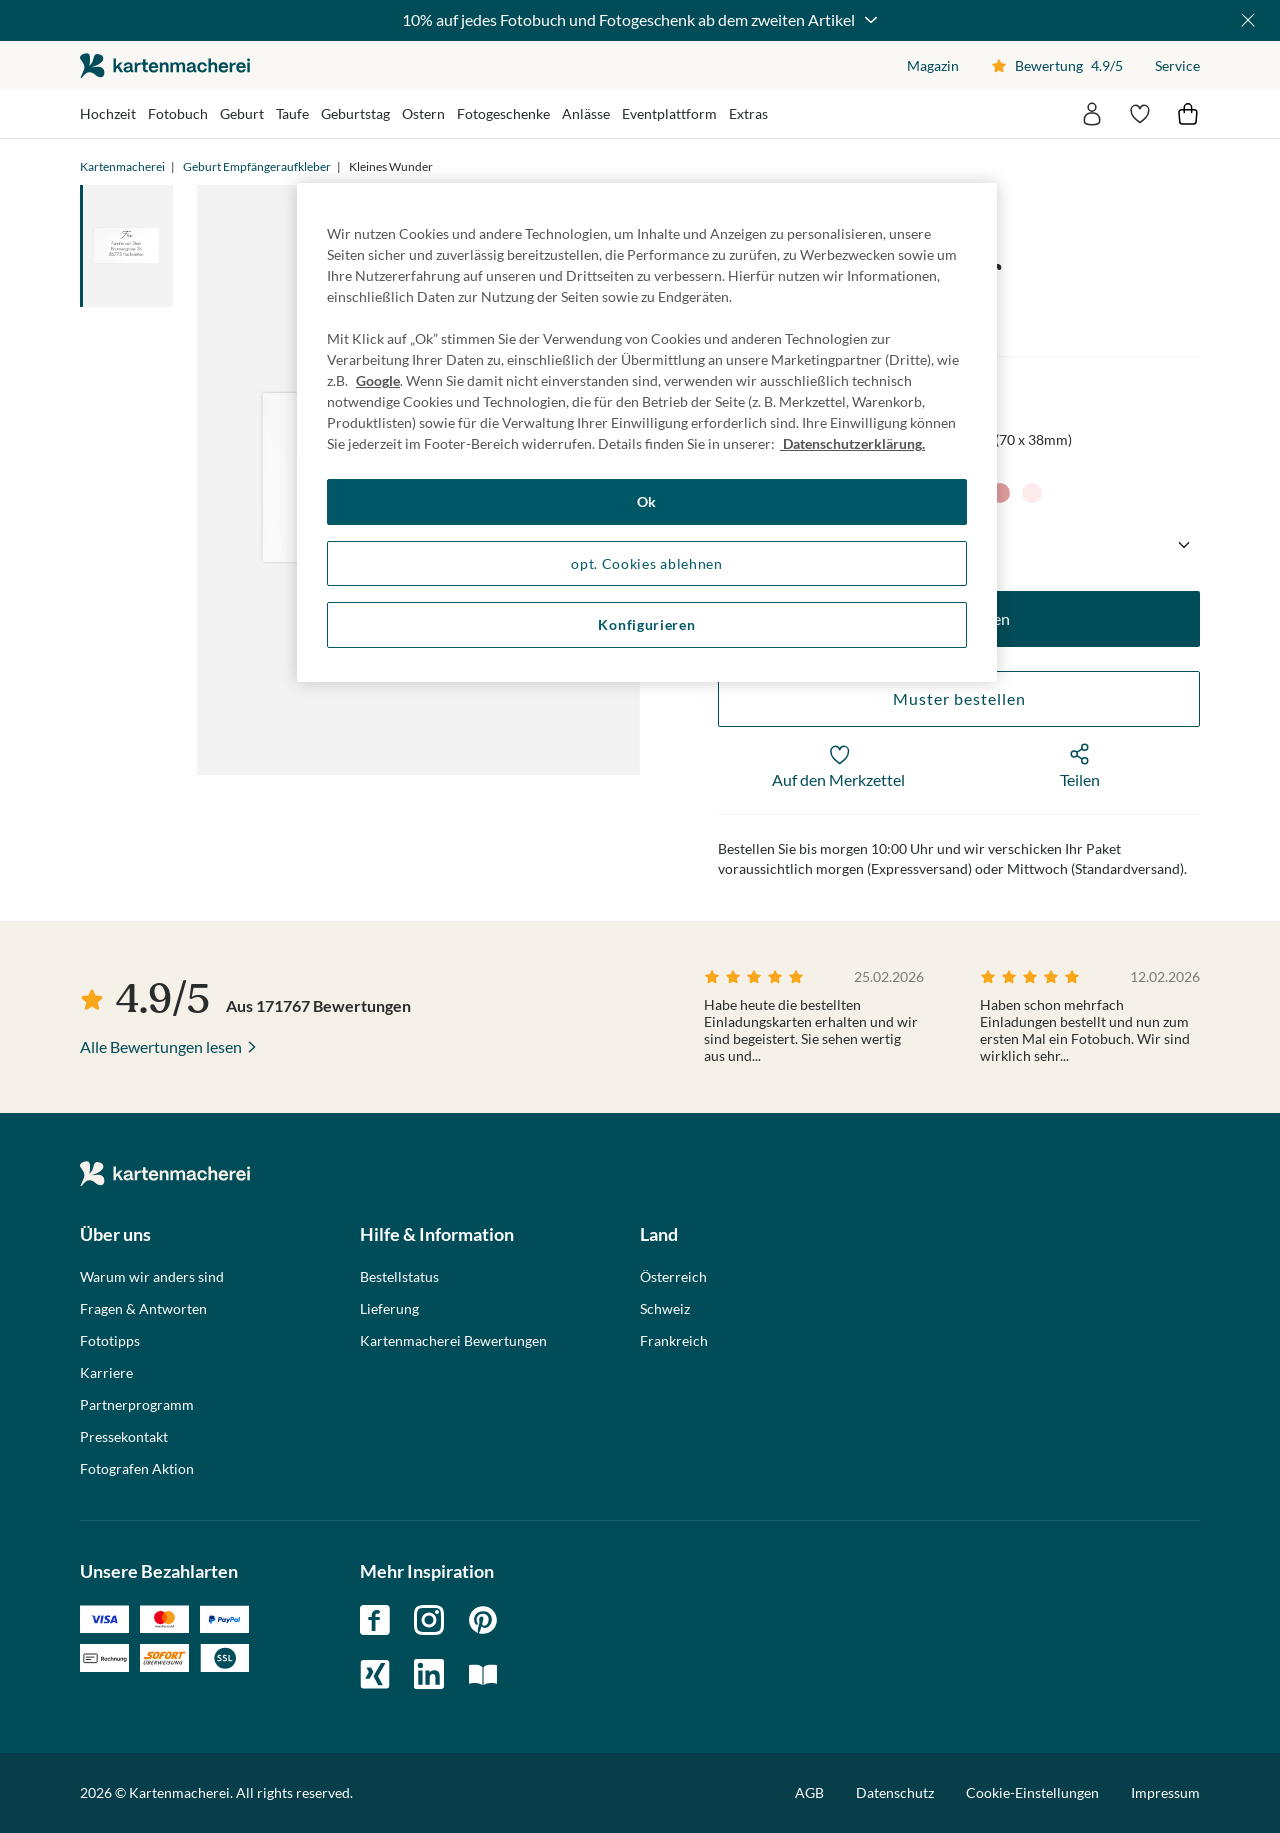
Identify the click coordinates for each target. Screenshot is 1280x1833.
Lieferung (389, 1309)
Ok (647, 501)
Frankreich (674, 1341)
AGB (809, 1792)
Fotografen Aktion (137, 1469)
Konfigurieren (646, 624)
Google (378, 380)
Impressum (1165, 1792)
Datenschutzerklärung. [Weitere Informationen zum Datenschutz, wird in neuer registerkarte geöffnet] (852, 443)
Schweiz (665, 1309)
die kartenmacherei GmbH (165, 65)
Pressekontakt (124, 1437)
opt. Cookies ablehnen (647, 563)
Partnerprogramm (137, 1405)
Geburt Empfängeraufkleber (257, 166)
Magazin (933, 65)
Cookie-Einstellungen (1032, 1793)
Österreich (673, 1277)
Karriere (106, 1373)
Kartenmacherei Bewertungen (453, 1341)
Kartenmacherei (122, 166)
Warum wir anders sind (152, 1277)
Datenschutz (895, 1792)
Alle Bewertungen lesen (161, 1046)
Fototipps (110, 1341)
